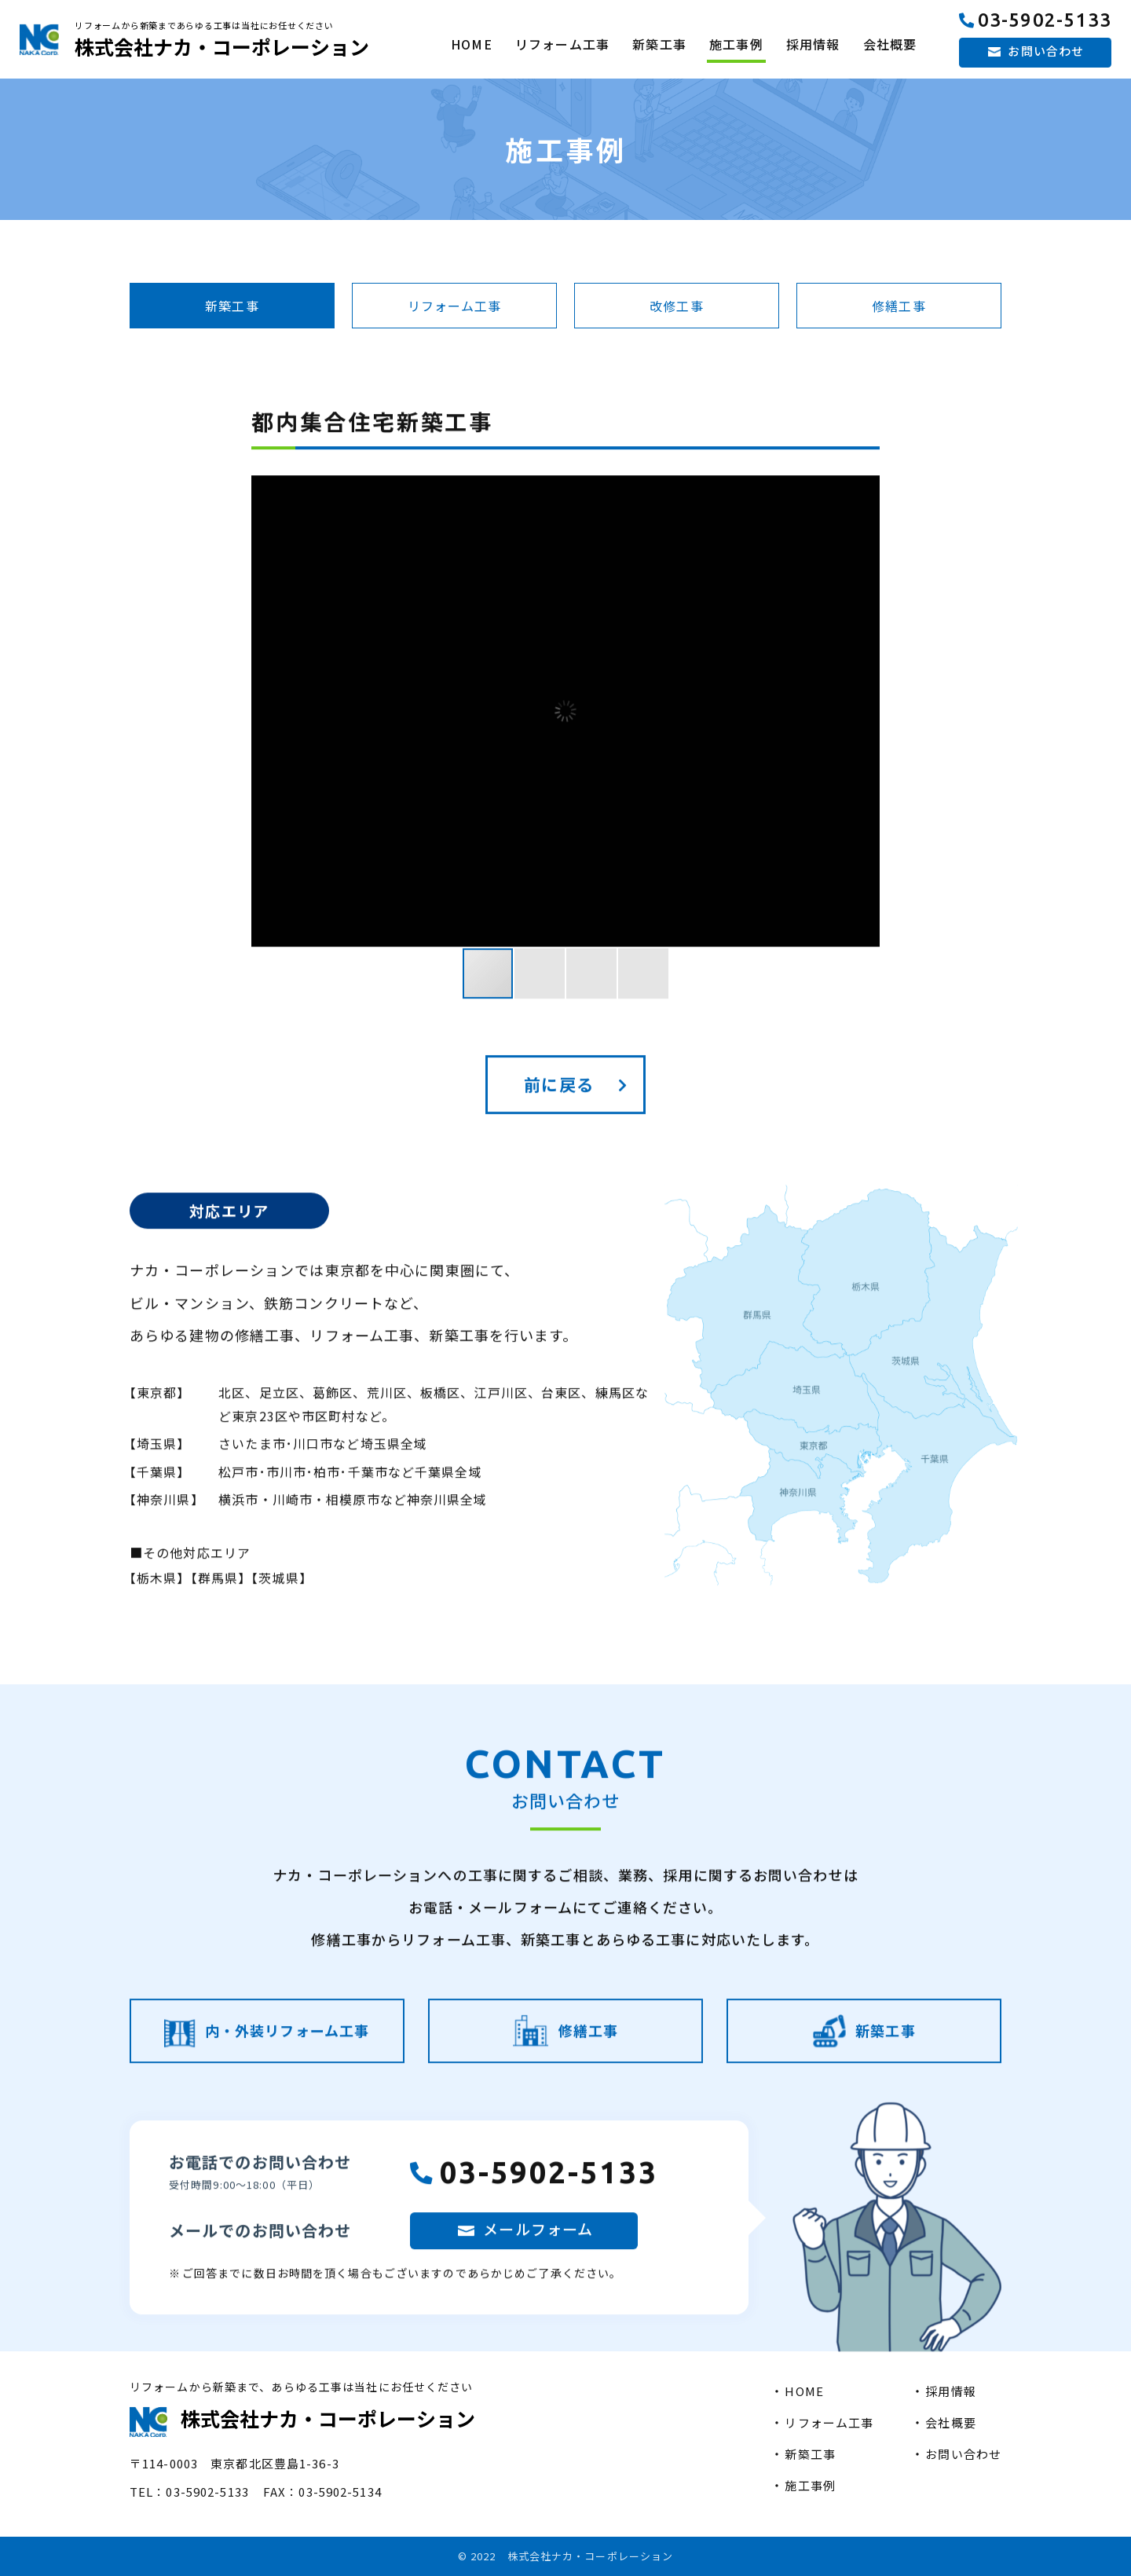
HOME (471, 44)
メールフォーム (538, 2283)
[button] (865, 766)
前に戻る (558, 1139)
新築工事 (659, 44)
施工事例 (736, 44)
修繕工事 (898, 305)
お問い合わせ (1046, 50)
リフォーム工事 (562, 44)
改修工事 (676, 305)
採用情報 (813, 44)
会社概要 (890, 44)
